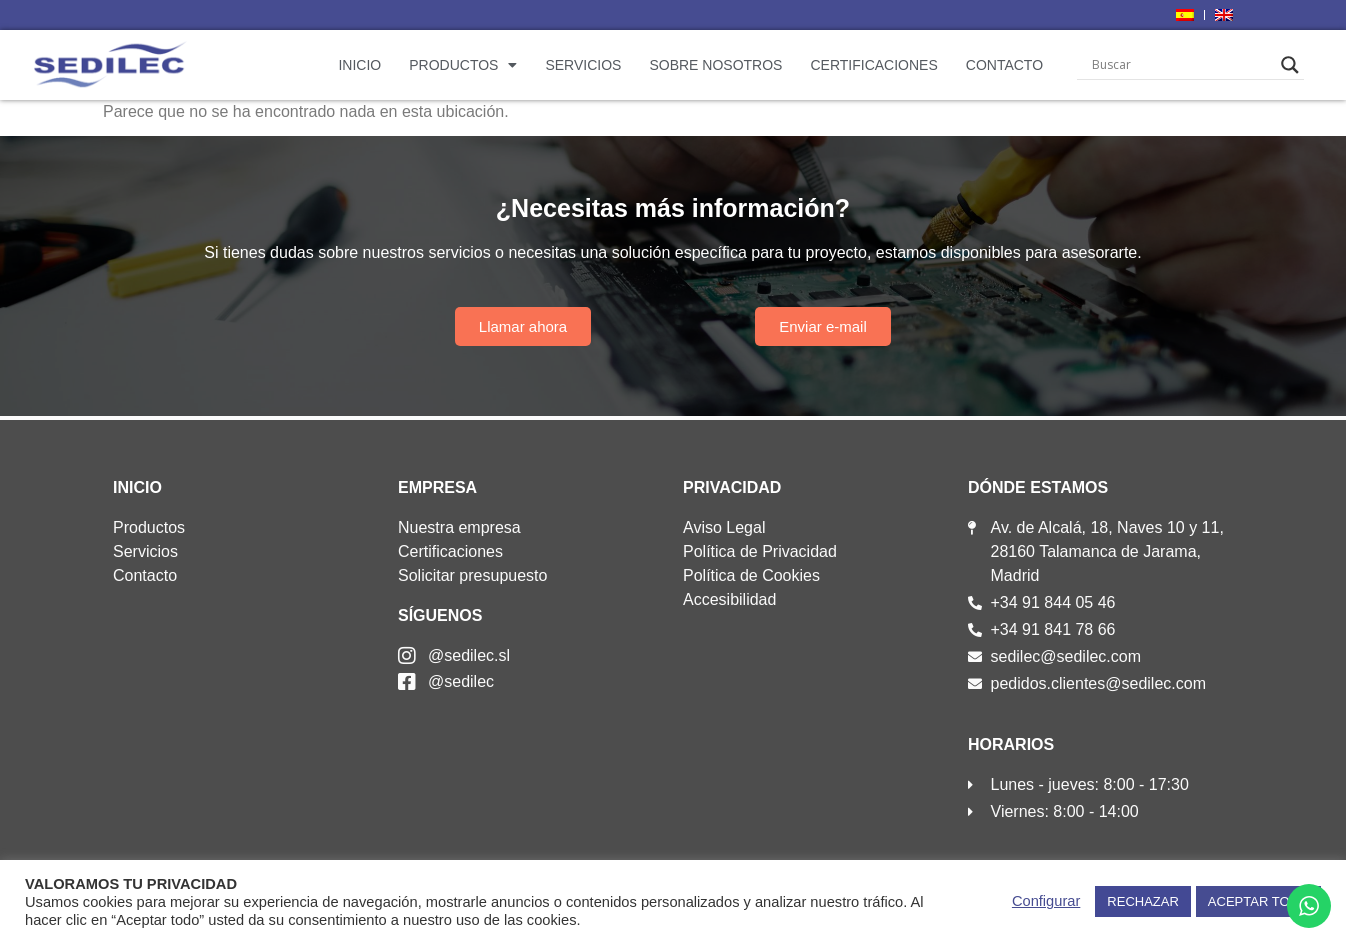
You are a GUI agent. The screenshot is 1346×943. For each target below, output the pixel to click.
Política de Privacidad (760, 551)
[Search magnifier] (1290, 65)
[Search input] (1181, 65)
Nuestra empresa (459, 527)
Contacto (1004, 65)
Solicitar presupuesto (472, 575)
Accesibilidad (729, 599)
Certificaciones (873, 65)
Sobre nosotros (715, 65)
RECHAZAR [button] (1143, 901)
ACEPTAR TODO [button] (1258, 901)
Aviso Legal (724, 527)
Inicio (359, 65)
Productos (463, 65)
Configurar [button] (1046, 901)
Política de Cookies (751, 575)
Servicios (583, 65)
